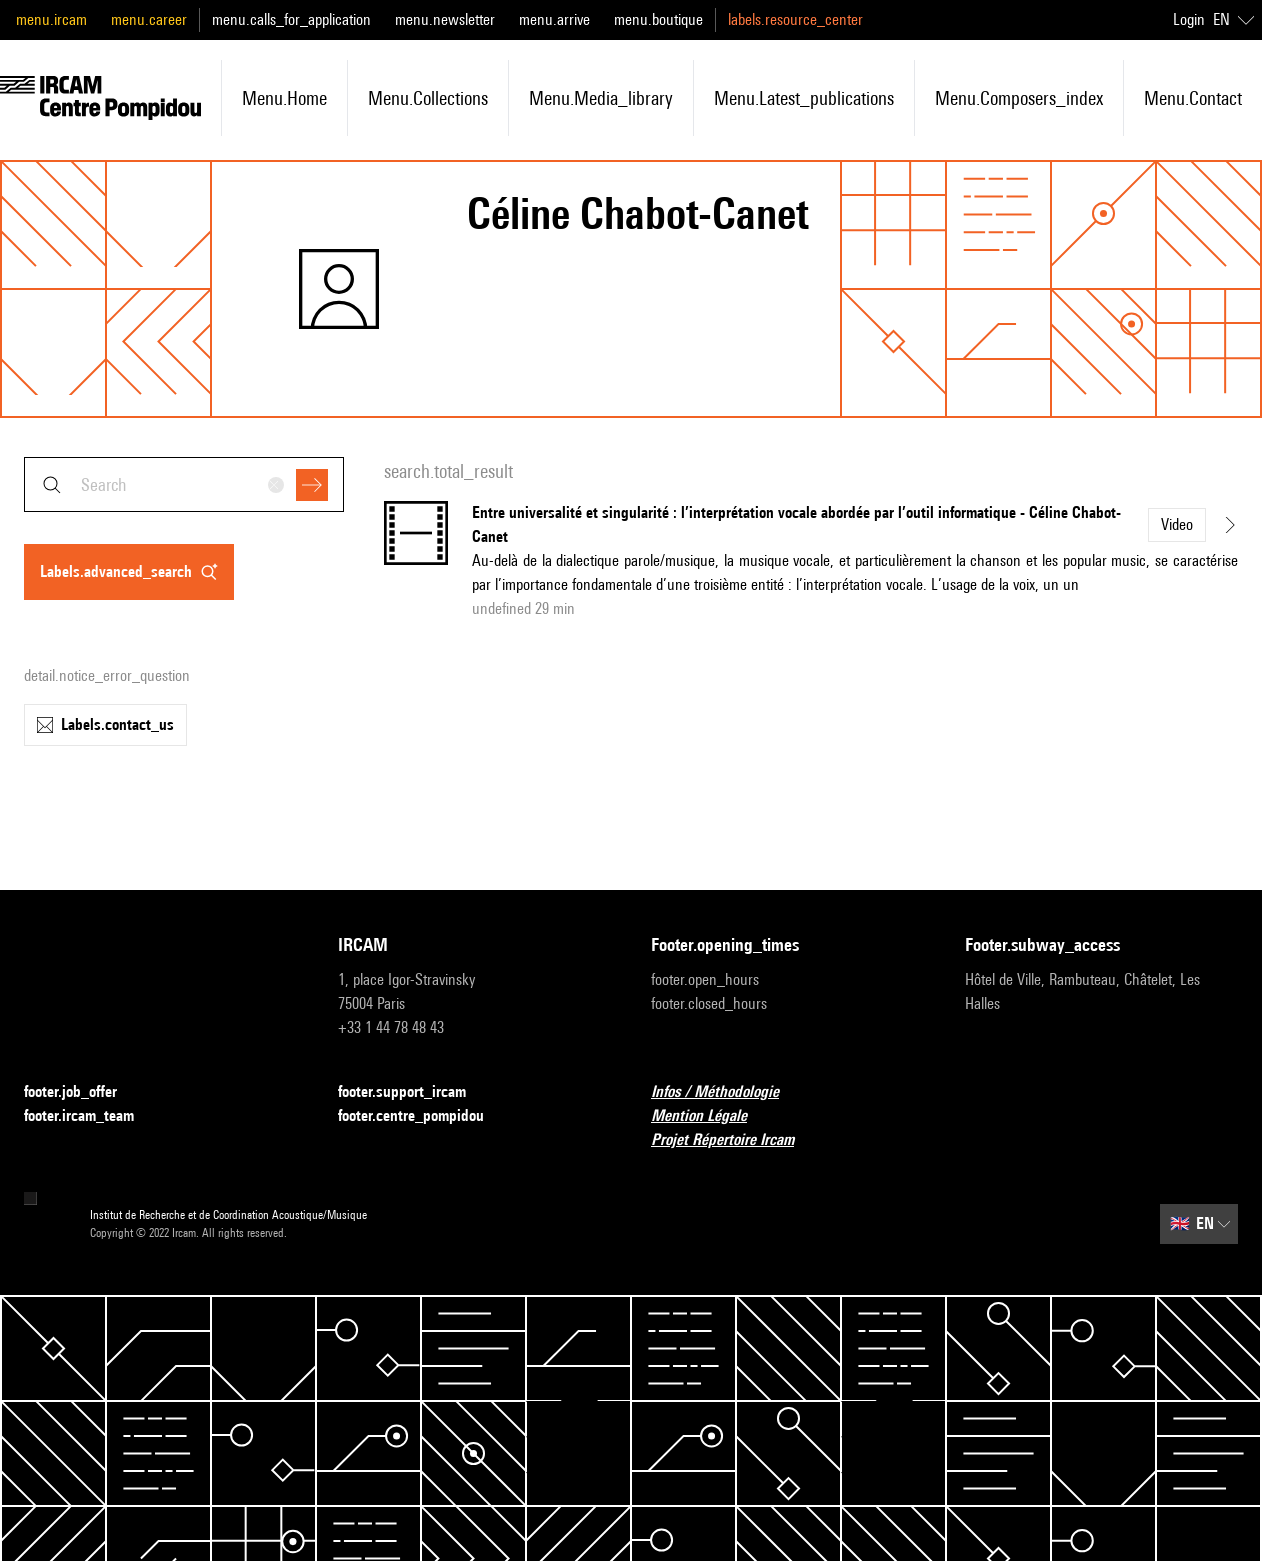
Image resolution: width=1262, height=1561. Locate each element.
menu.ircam (51, 19)
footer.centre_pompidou (423, 1116)
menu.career (149, 19)
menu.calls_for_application (291, 19)
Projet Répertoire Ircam (734, 1140)
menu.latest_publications (804, 98)
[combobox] (184, 484)
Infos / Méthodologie (727, 1092)
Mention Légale (711, 1116)
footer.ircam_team (91, 1116)
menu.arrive (554, 19)
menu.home (284, 98)
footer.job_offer (82, 1092)
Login (1189, 19)
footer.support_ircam (414, 1092)
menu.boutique (658, 19)
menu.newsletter (445, 19)
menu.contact (1193, 98)
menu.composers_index (1019, 98)
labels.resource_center (795, 19)
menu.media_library (601, 98)
